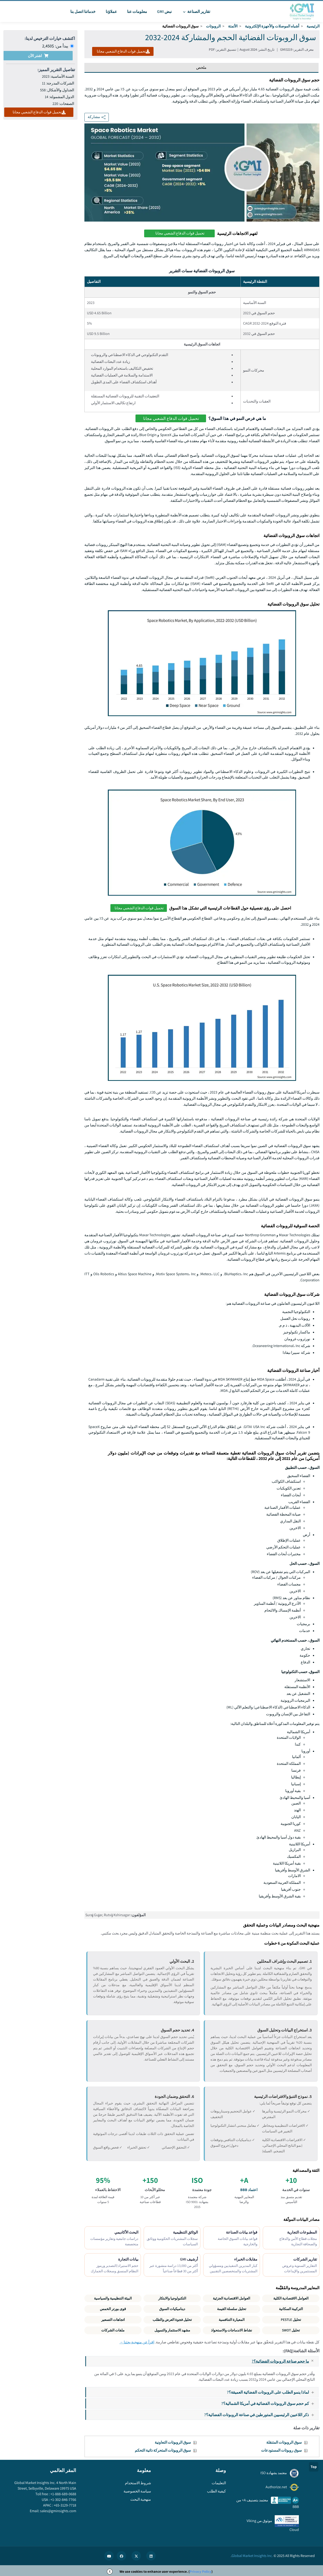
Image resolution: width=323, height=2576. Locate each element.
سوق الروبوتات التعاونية (173, 2442)
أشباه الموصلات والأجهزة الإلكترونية (272, 26)
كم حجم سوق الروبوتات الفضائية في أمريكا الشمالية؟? (269, 2403)
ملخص (201, 67)
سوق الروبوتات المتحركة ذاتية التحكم (163, 2450)
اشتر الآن (38, 55)
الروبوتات (213, 26)
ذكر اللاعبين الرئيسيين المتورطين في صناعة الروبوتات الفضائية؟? (261, 2414)
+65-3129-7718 (64, 2505)
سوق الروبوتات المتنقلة (284, 2442)
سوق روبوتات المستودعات (281, 2450)
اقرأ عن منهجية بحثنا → (136, 2342)
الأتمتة (232, 26)
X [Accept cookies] (110, 2571)
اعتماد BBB (248, 2189)
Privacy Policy (200, 2571)
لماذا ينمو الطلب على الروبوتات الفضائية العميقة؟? (272, 2392)
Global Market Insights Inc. (252, 2555)
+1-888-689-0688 (63, 2494)
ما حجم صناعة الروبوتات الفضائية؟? (285, 2361)
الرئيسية (313, 26)
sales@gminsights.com (57, 2510)
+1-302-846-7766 (63, 2499)
